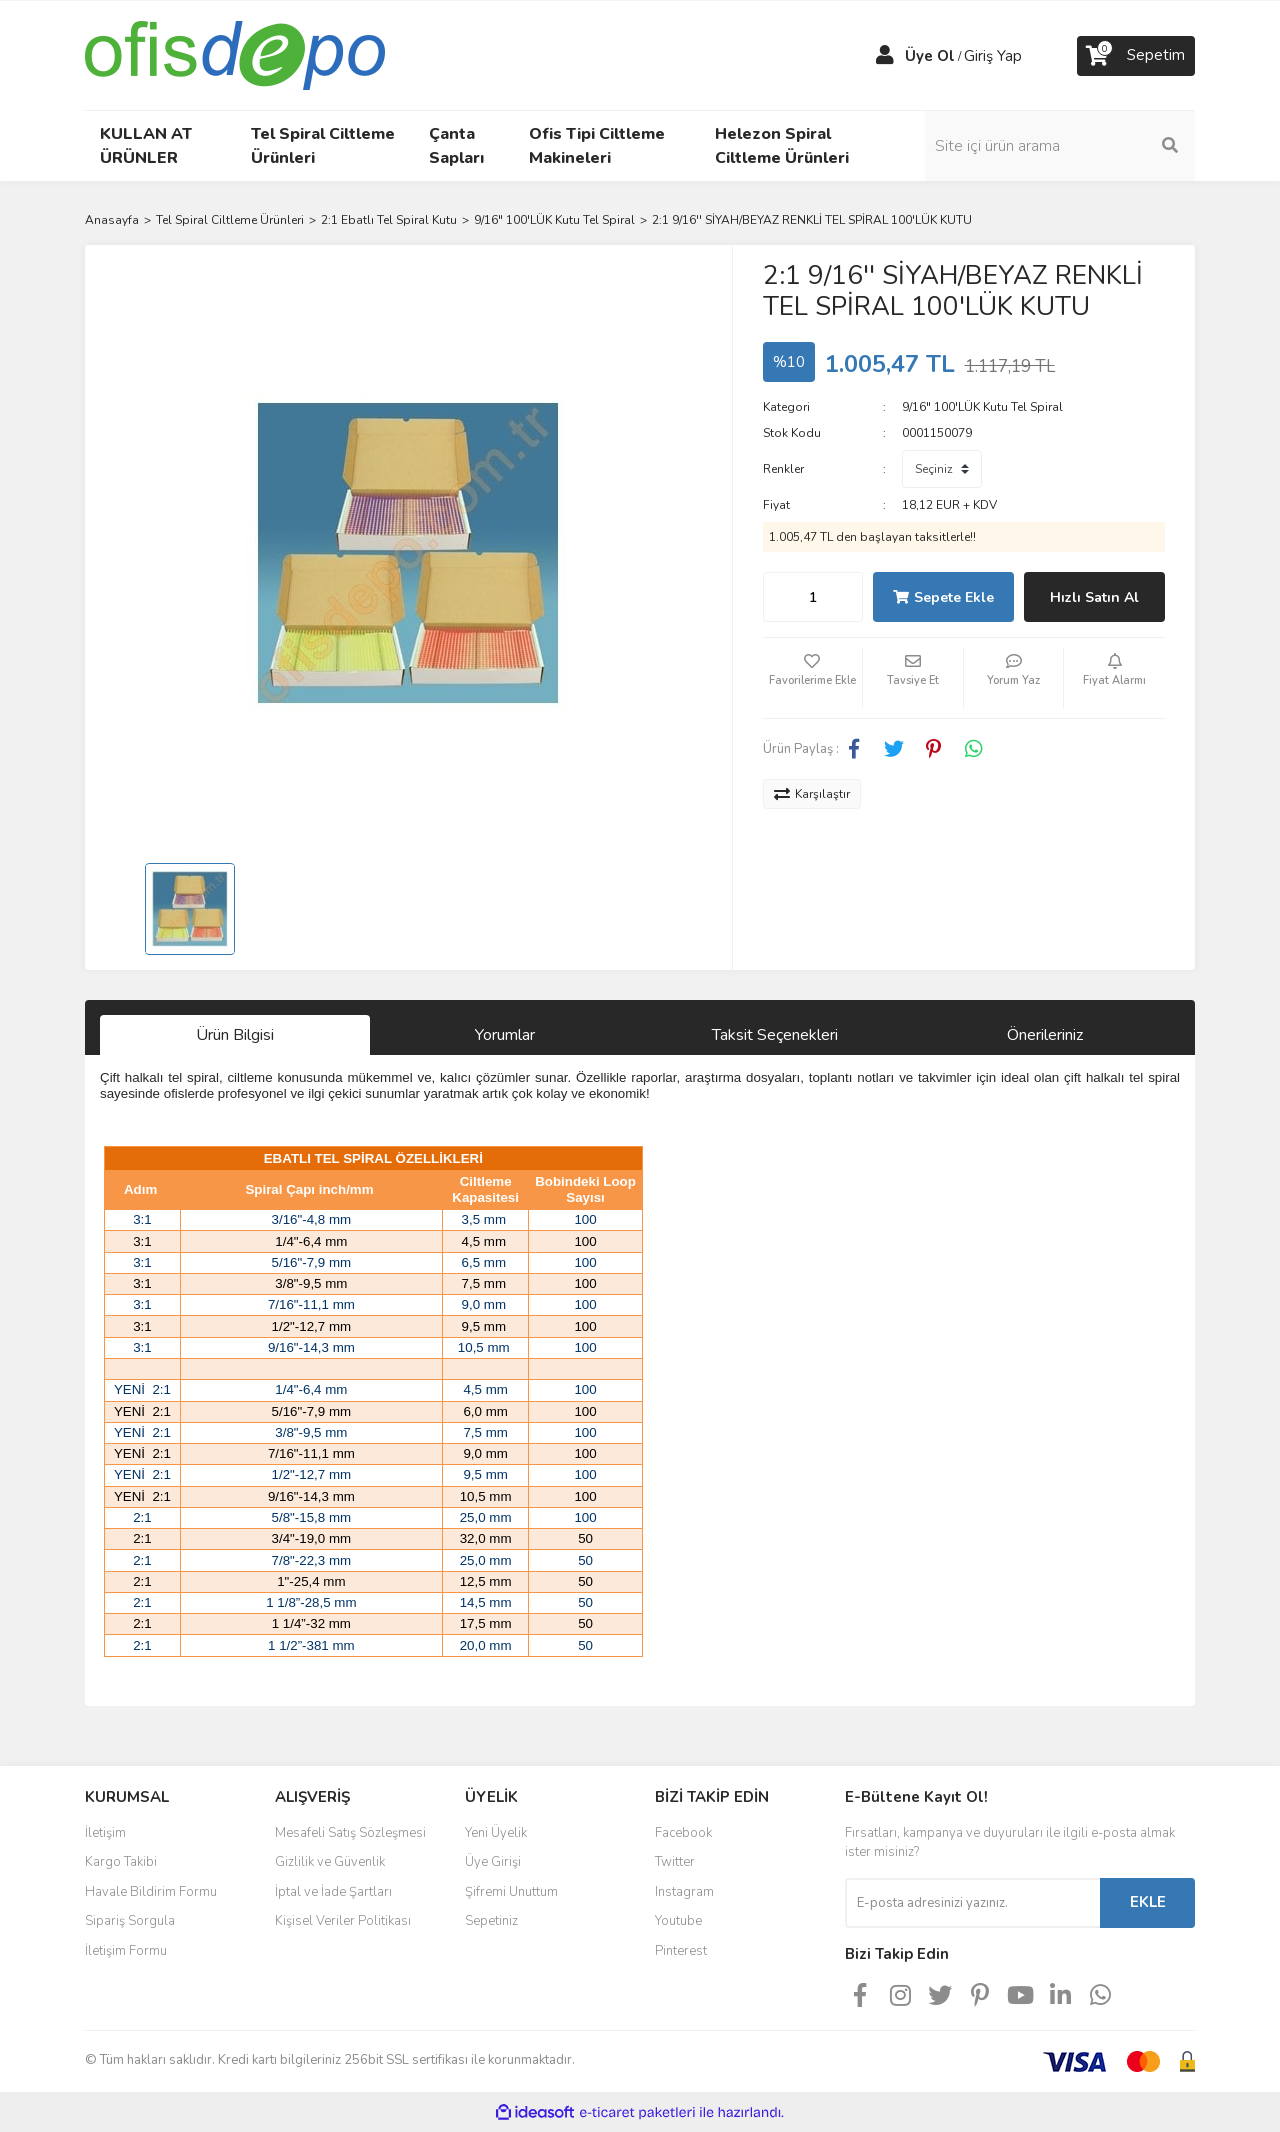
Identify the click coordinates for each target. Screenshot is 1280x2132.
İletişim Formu (126, 1951)
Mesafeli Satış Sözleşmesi (350, 1833)
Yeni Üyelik (496, 1833)
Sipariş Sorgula (130, 1921)
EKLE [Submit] (1148, 1902)
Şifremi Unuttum (511, 1892)
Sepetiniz (491, 1921)
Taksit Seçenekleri (775, 1035)
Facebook (683, 1833)
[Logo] (235, 54)
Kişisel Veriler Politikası (343, 1921)
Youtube (678, 1921)
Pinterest (681, 1951)
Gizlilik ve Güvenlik (330, 1862)
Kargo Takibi (121, 1862)
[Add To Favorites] (813, 678)
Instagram (684, 1892)
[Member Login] (885, 56)
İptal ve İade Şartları (333, 1892)
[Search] (1060, 146)
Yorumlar (505, 1035)
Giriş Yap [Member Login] (993, 56)
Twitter (675, 1862)
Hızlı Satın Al (1094, 597)
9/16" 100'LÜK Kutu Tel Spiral (982, 407)
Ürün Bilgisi (235, 1035)
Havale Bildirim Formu (151, 1892)
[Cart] (1136, 56)
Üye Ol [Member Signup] (930, 56)
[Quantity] (813, 597)
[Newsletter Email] (972, 1903)
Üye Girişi (493, 1862)
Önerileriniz (1045, 1035)
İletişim (105, 1833)
